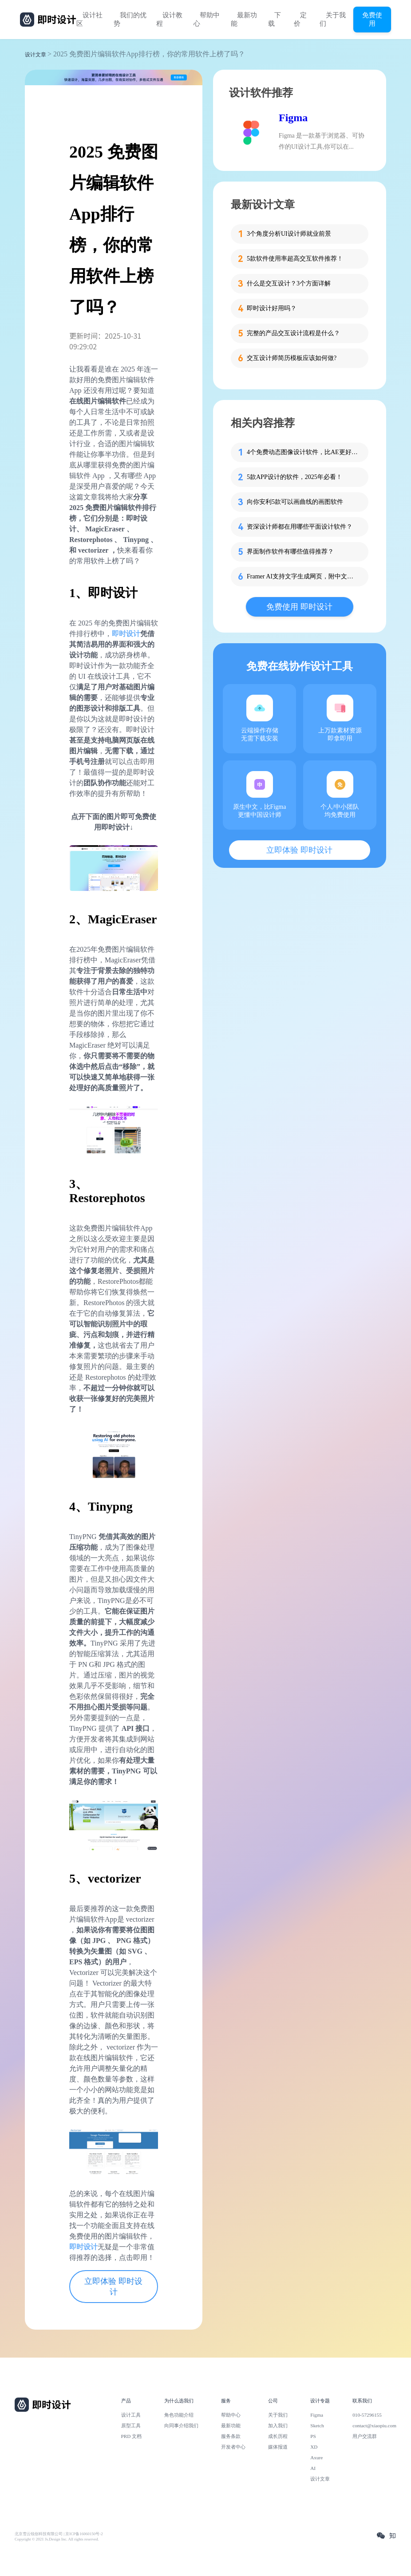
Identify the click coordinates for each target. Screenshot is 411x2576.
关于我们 (333, 19)
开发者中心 (233, 2446)
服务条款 (231, 2436)
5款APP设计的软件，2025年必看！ (294, 477)
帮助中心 (207, 19)
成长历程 (278, 2436)
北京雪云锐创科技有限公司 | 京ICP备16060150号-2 (59, 2534)
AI (313, 2468)
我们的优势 (130, 19)
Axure (316, 2457)
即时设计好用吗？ (271, 308)
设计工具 (131, 2415)
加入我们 (278, 2425)
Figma (293, 117)
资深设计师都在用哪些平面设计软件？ (299, 526)
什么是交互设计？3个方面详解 (289, 283)
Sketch (317, 2425)
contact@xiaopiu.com (374, 2425)
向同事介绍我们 (181, 2425)
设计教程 (169, 19)
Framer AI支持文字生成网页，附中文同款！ (302, 576)
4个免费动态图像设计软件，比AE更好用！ (302, 452)
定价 (300, 19)
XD (313, 2446)
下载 (274, 19)
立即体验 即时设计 (113, 2286)
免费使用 (372, 19)
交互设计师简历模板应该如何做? (291, 358)
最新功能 (244, 19)
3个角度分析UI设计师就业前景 (289, 233)
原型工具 (131, 2425)
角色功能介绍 (179, 2415)
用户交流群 (364, 2436)
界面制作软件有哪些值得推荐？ (290, 551)
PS (313, 2436)
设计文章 (35, 54)
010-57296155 (367, 2415)
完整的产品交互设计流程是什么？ (293, 333)
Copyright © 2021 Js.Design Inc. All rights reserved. (57, 2539)
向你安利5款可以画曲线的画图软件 (295, 502)
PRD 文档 (131, 2436)
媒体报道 (278, 2446)
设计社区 (89, 19)
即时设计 (126, 633)
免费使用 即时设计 (299, 606)
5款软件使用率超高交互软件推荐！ (295, 258)
